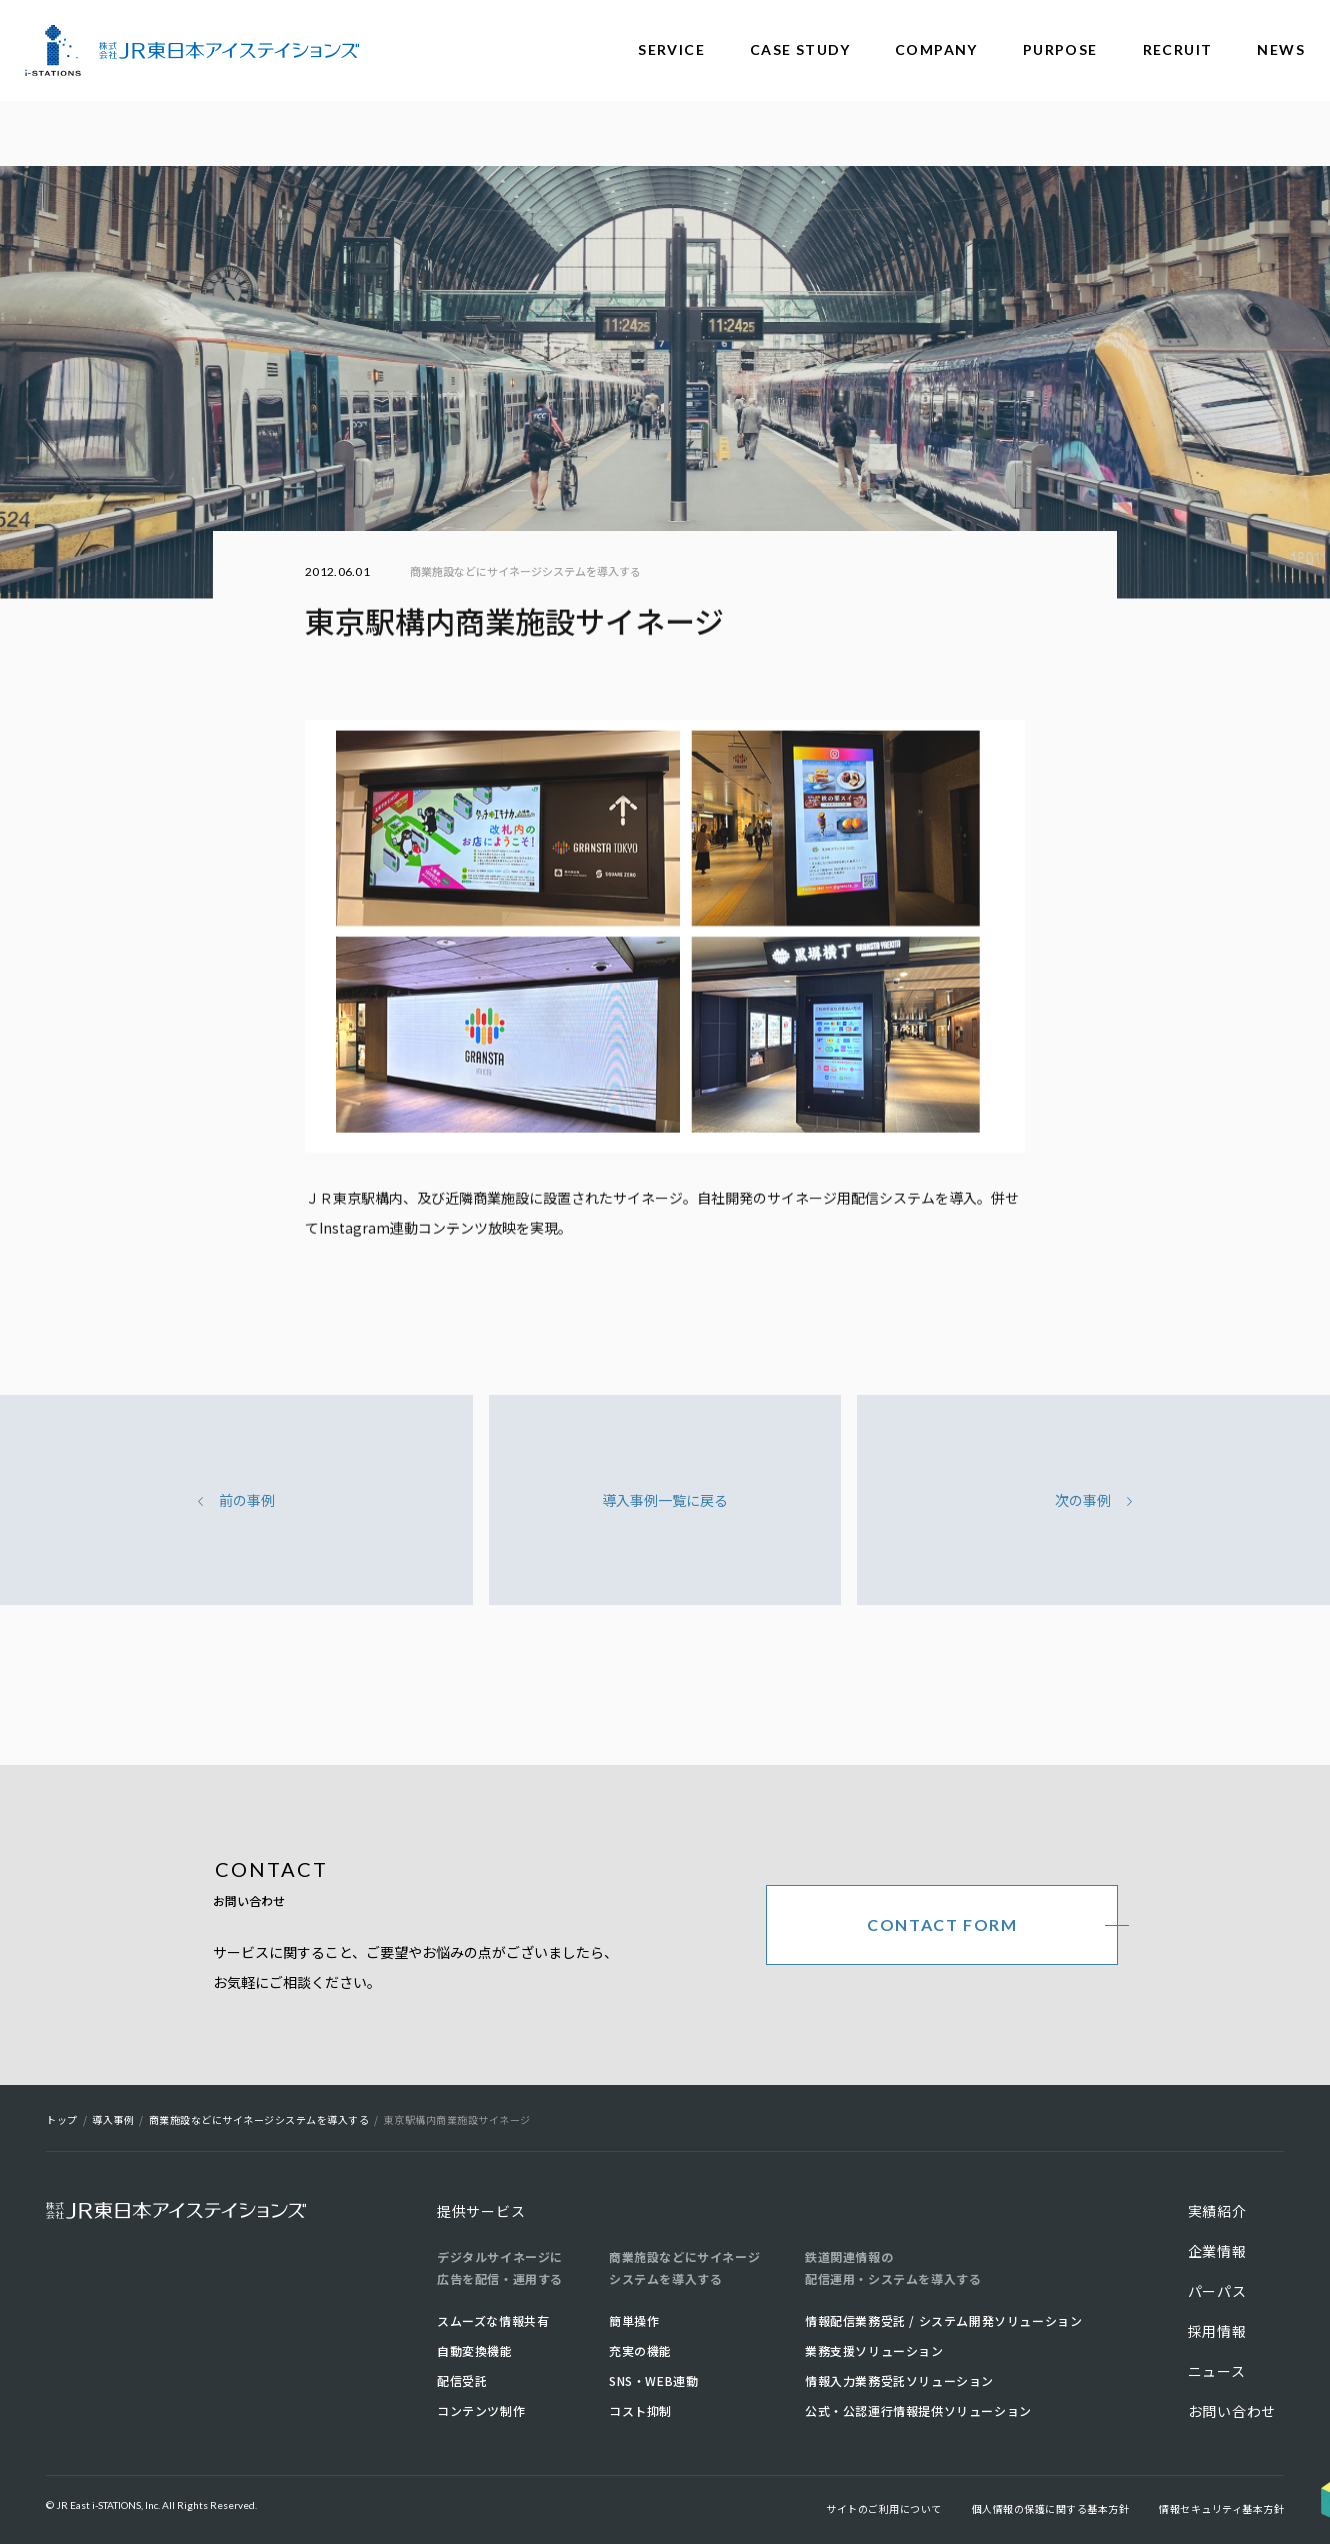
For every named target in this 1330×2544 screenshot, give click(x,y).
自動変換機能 (475, 2350)
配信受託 (462, 2380)
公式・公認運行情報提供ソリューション (918, 2410)
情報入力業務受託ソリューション (899, 2380)
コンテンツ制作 (481, 2410)
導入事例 (113, 2119)
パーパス (1217, 2291)
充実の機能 (640, 2350)
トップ (62, 2119)
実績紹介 (1217, 2211)
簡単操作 (634, 2320)
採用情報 (1217, 2331)
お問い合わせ (1232, 2411)
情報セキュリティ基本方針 (1221, 2508)
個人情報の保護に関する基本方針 (1051, 2508)
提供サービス (481, 2211)
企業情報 (1217, 2251)
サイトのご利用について (884, 2508)
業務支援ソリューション (874, 2350)
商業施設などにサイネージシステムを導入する (525, 571)
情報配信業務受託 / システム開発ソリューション (943, 2320)
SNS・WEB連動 (653, 2380)
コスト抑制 (640, 2410)
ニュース (1217, 2371)
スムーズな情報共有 (493, 2320)
